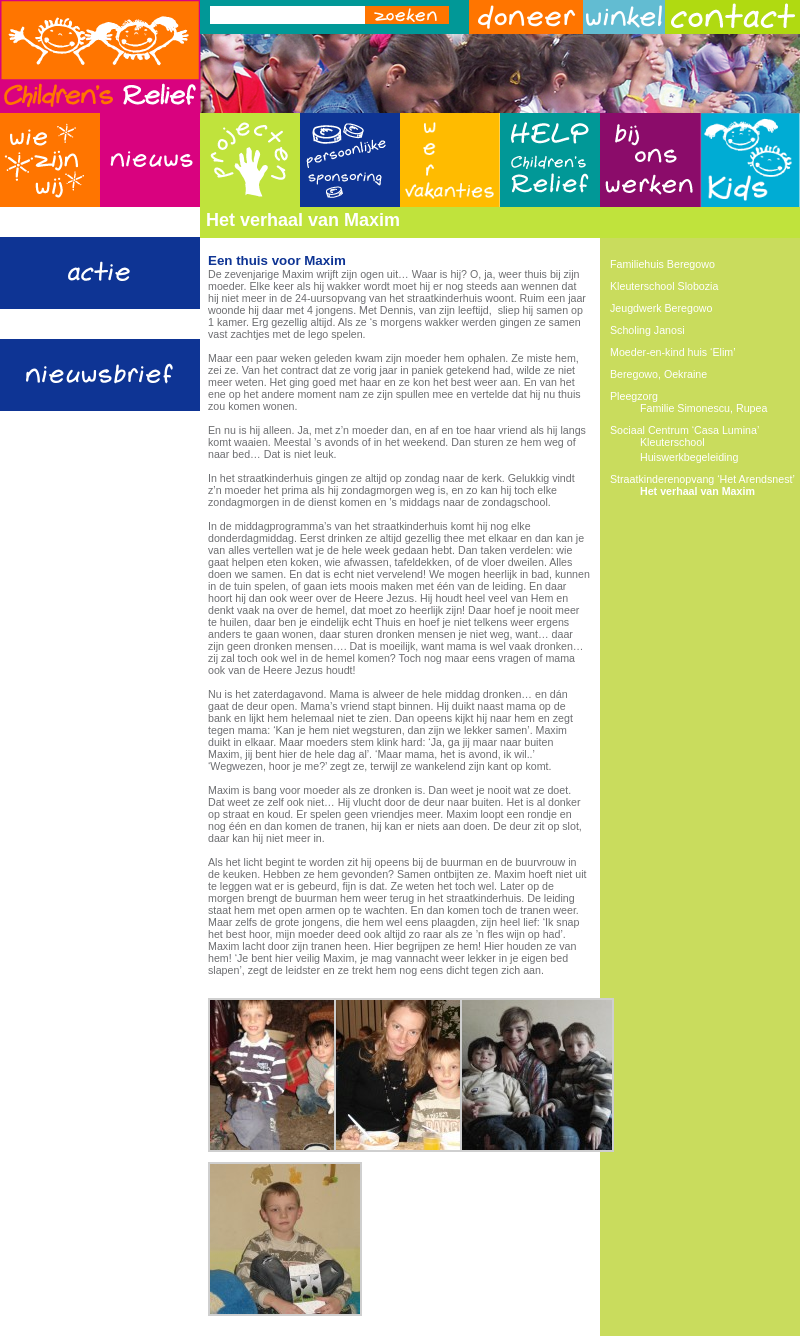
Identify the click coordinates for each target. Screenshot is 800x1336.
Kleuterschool (672, 442)
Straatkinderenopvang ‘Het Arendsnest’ (702, 479)
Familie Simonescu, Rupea (703, 408)
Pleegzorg (634, 396)
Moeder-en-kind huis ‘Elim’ (673, 352)
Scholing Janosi (647, 330)
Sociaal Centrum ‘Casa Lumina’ (684, 430)
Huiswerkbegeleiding (689, 457)
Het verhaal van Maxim (697, 491)
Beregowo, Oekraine (658, 374)
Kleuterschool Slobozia (664, 286)
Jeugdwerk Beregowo (661, 308)
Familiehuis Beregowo (662, 264)
